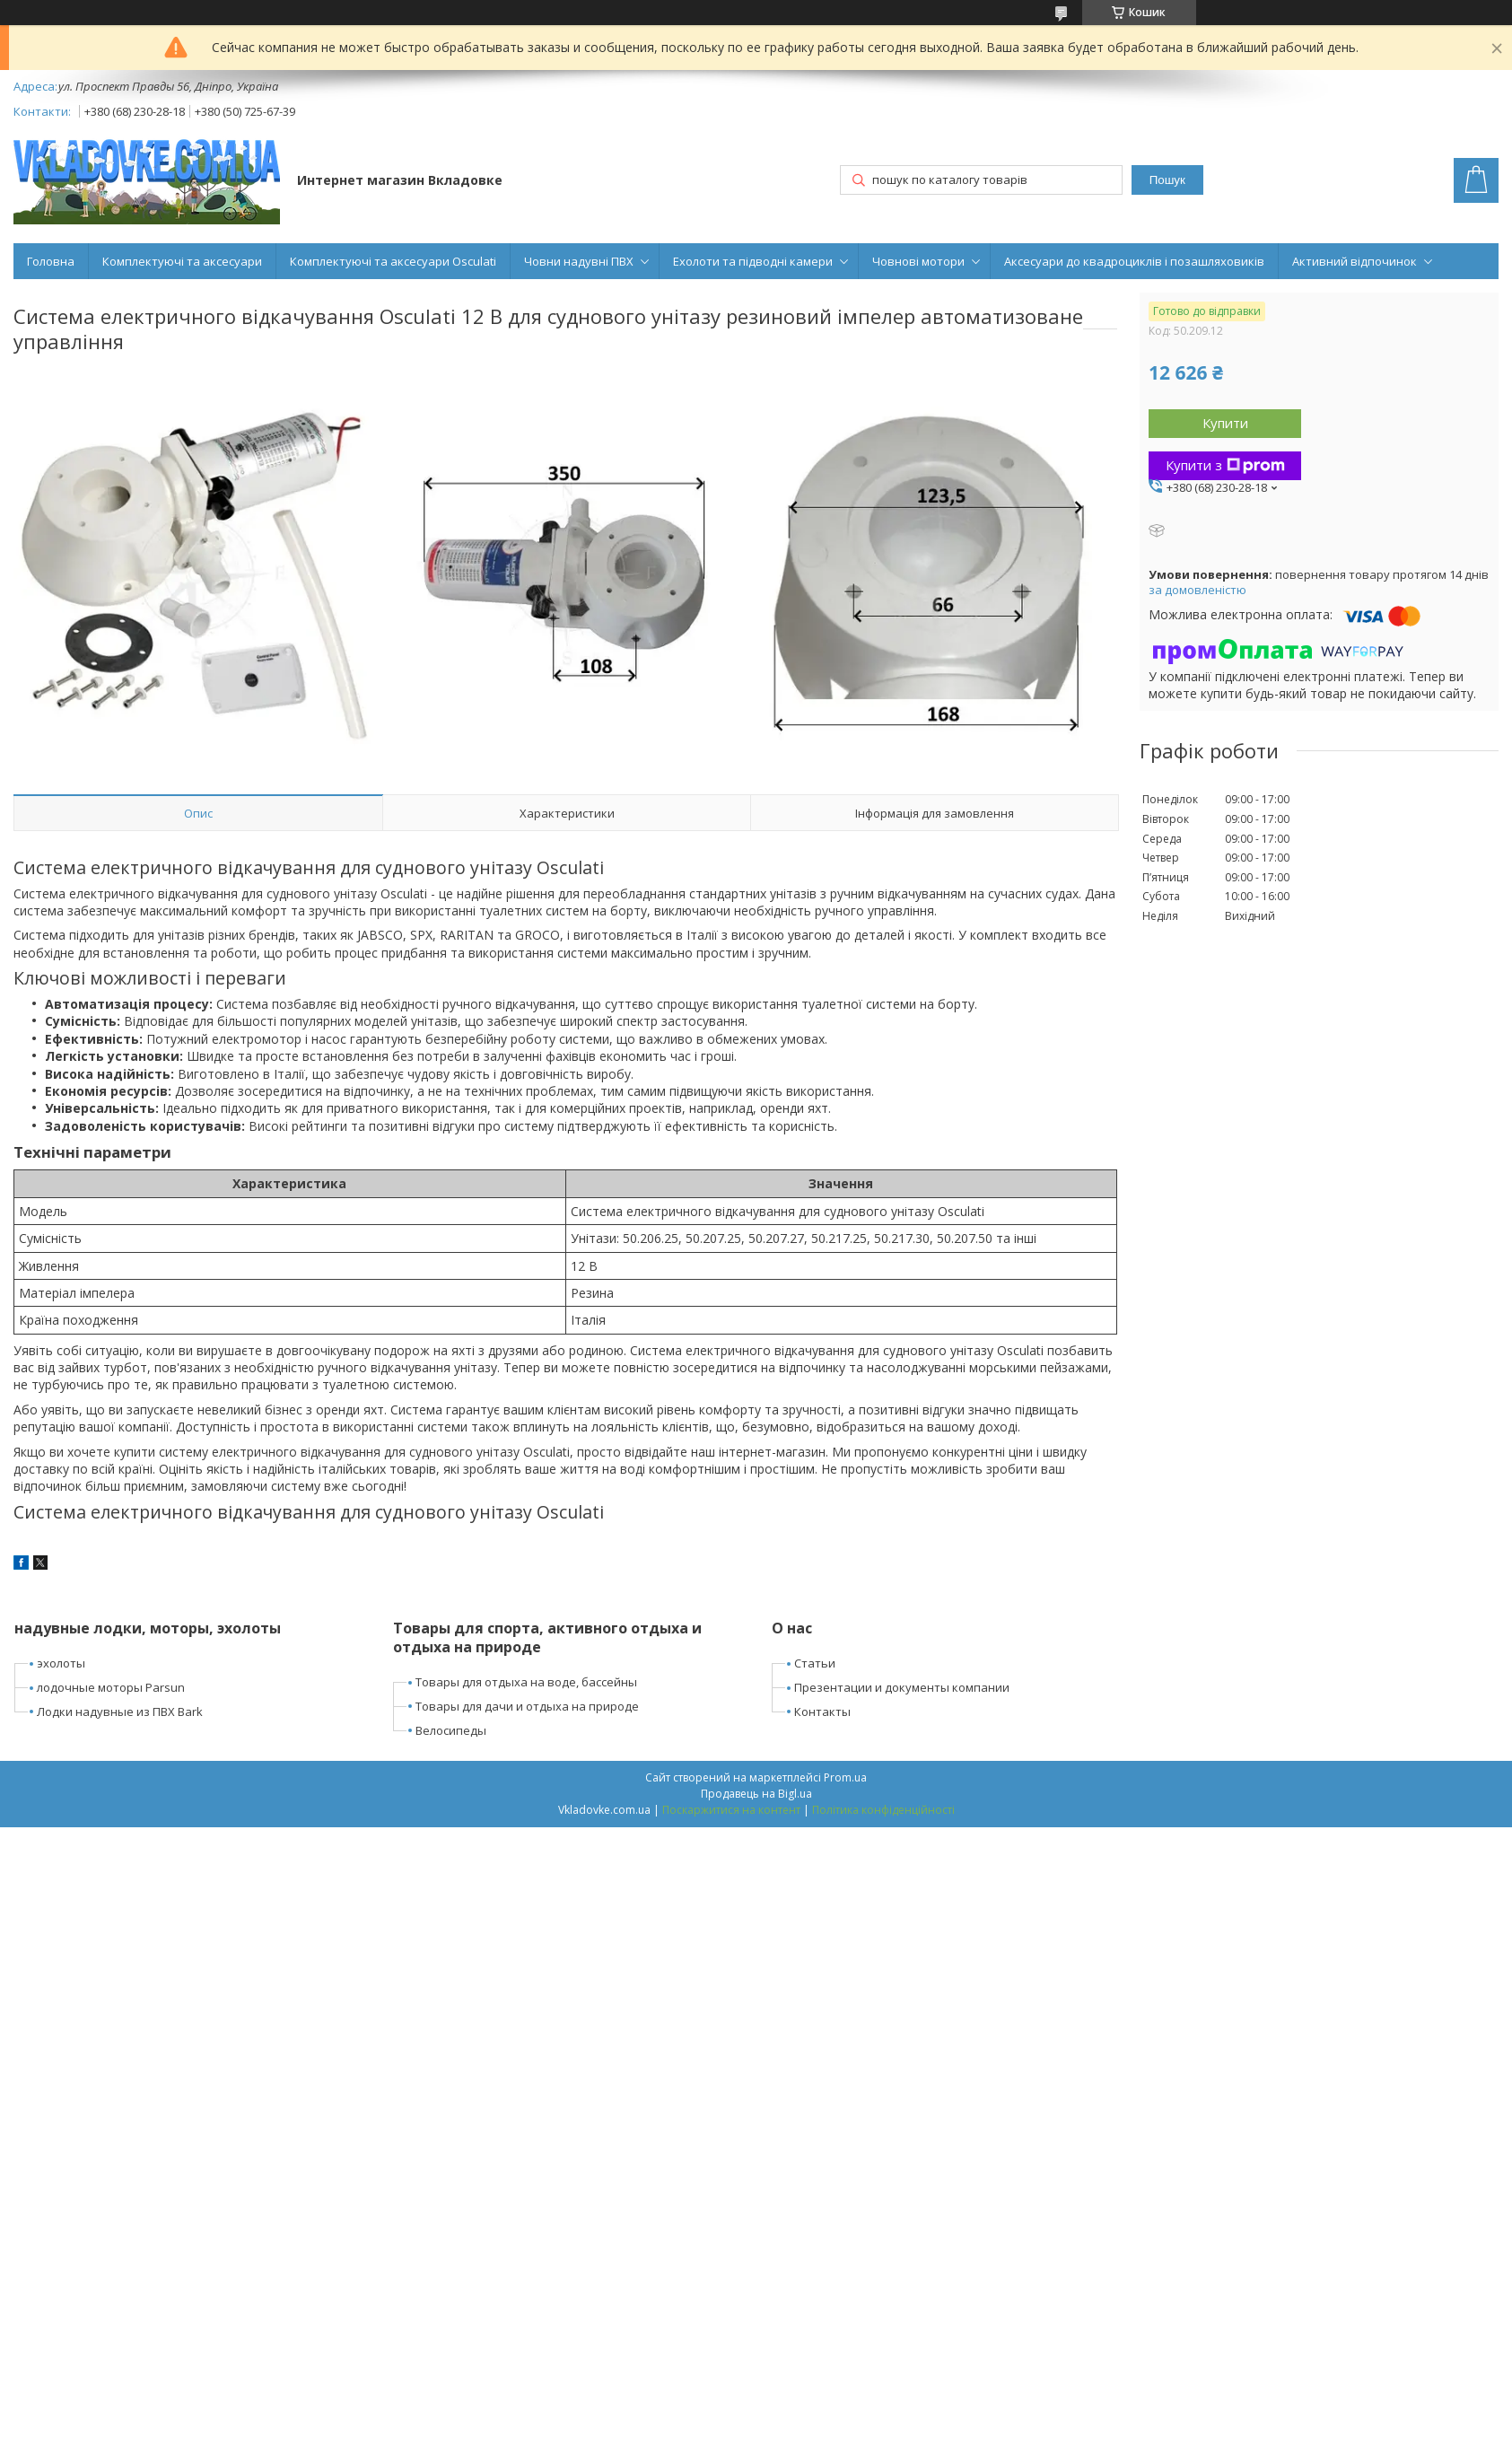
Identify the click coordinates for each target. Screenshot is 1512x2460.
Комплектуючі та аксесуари (182, 261)
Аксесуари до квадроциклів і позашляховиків (1134, 261)
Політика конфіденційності (883, 1809)
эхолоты (61, 1663)
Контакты (822, 1711)
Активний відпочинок (1354, 261)
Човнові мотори (918, 261)
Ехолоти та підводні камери (753, 261)
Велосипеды (450, 1730)
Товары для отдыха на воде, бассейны (526, 1682)
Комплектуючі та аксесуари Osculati (393, 261)
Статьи (814, 1663)
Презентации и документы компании (901, 1687)
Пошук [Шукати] (1167, 180)
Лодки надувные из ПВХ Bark (120, 1711)
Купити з (1225, 465)
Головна (50, 261)
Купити (1225, 423)
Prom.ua (845, 1777)
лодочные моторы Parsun (111, 1687)
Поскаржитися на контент (731, 1809)
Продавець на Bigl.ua (756, 1793)
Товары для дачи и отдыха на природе (527, 1706)
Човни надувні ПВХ (579, 261)
